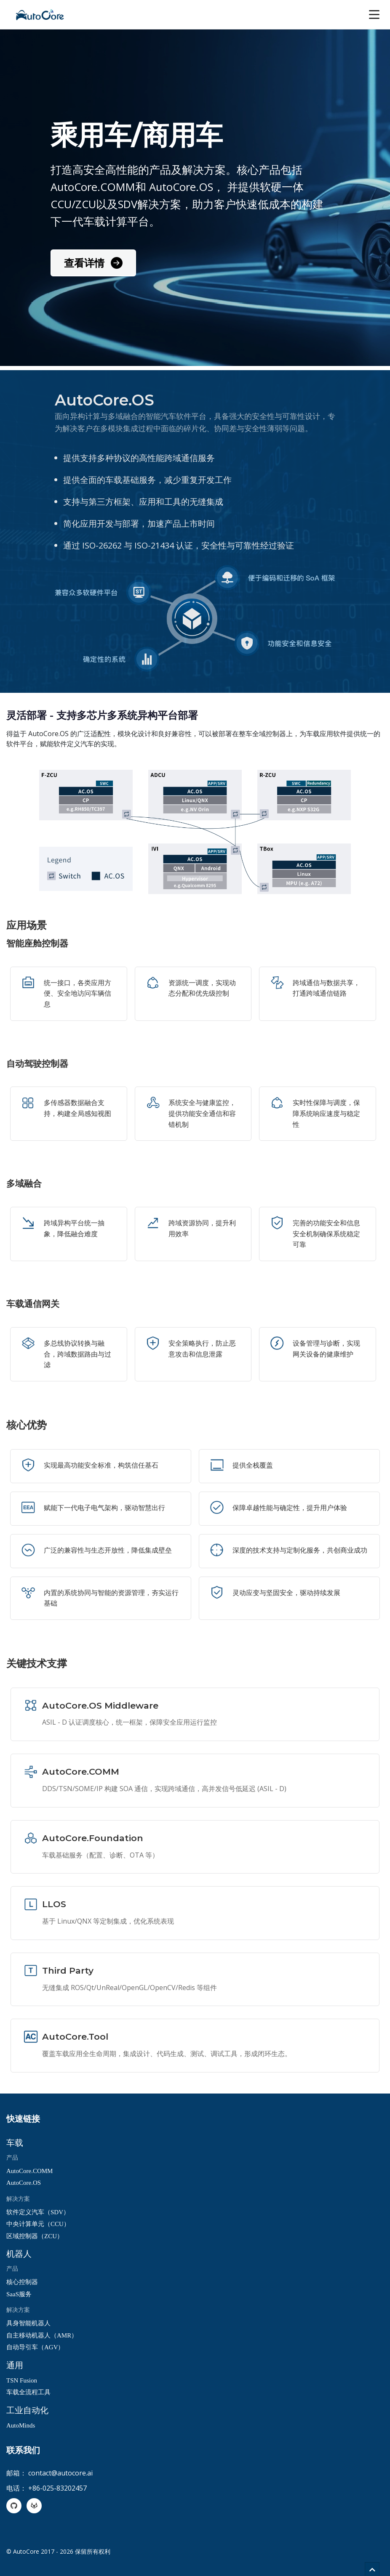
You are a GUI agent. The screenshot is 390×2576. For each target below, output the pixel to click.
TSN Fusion (21, 2380)
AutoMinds (20, 2425)
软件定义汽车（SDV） (37, 2212)
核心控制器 (22, 2282)
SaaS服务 (19, 2294)
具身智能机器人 (28, 2323)
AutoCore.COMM (29, 2171)
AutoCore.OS (23, 2182)
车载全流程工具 (28, 2392)
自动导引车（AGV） (35, 2347)
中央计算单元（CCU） (38, 2224)
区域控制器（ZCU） (34, 2236)
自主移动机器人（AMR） (41, 2335)
